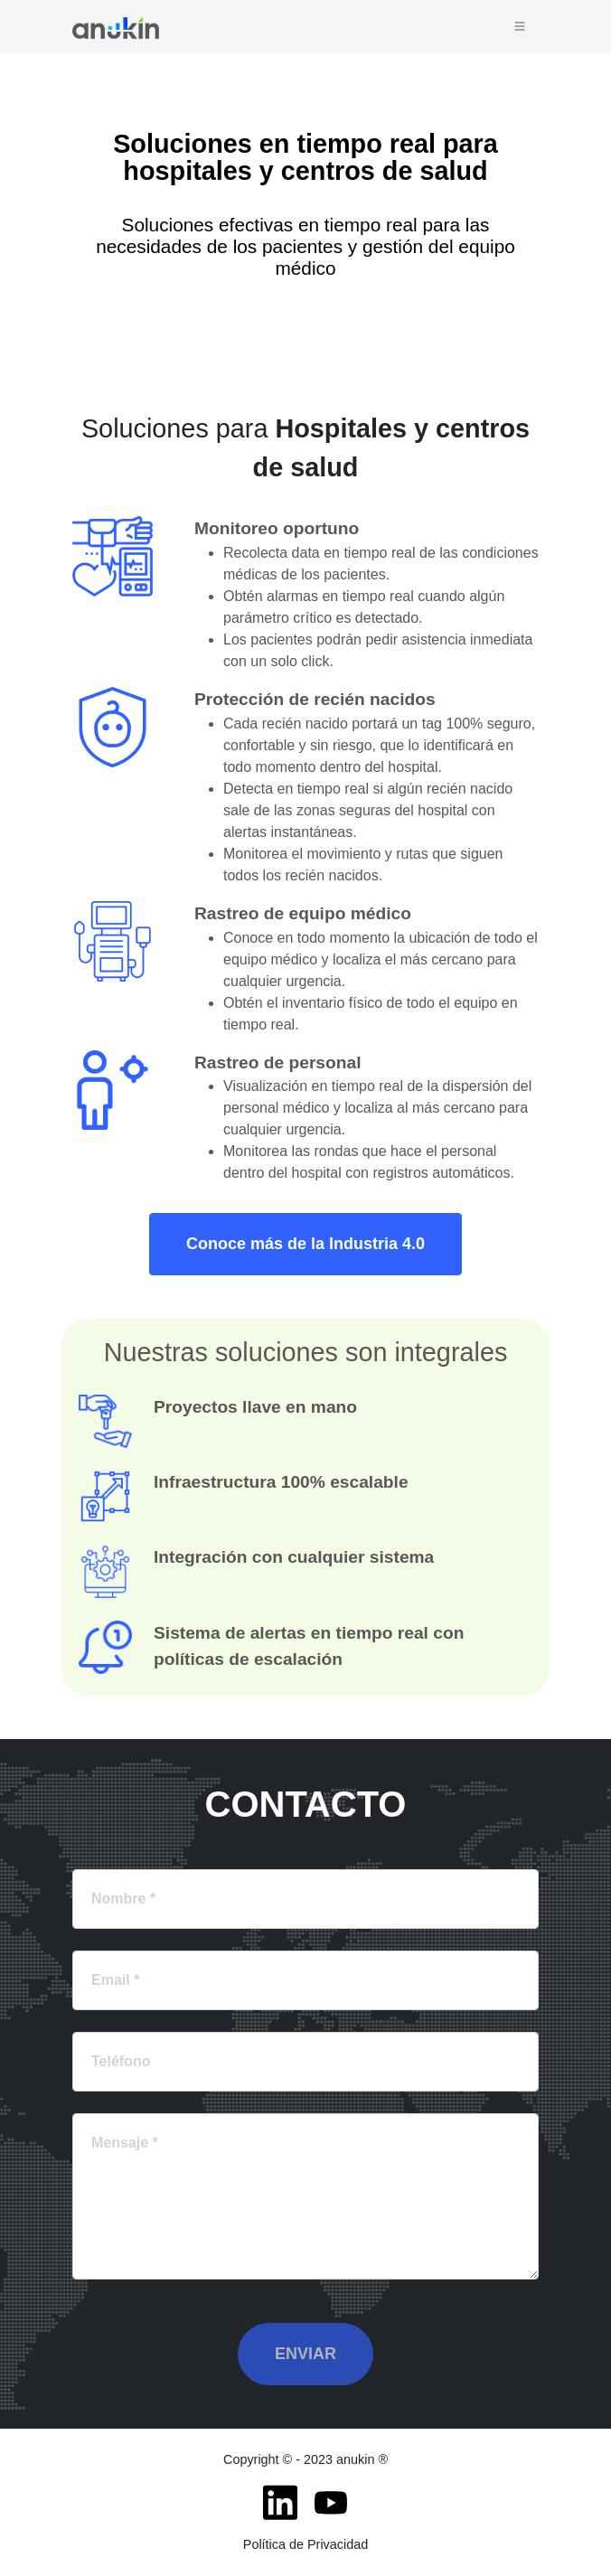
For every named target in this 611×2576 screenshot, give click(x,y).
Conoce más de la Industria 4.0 (305, 1244)
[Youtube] (331, 2503)
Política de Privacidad (305, 2544)
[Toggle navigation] (520, 26)
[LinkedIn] (280, 2503)
